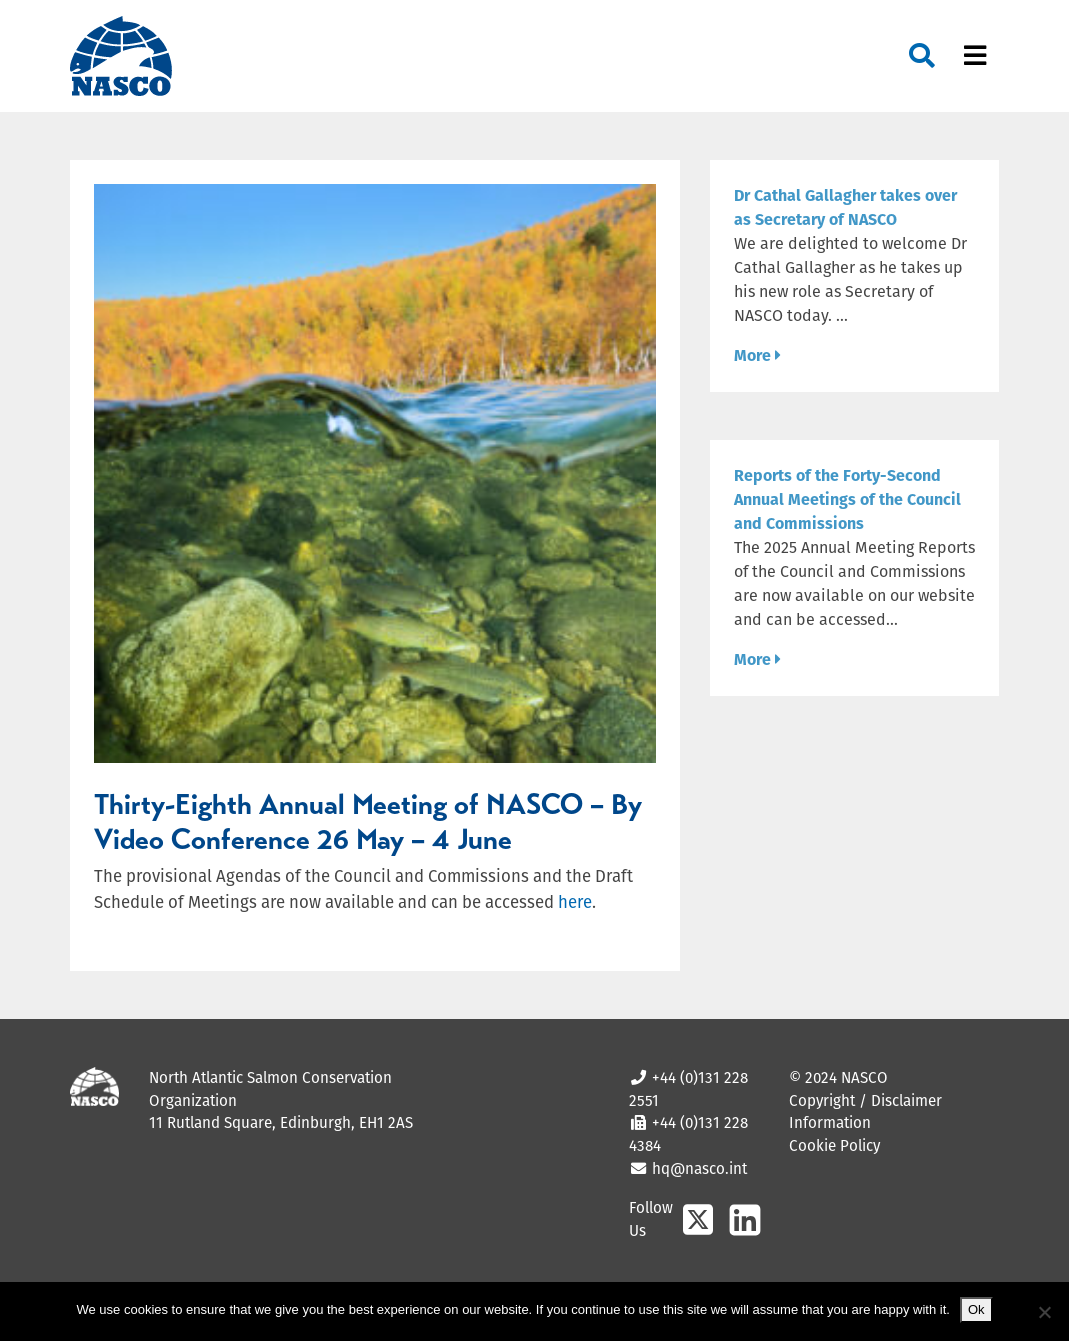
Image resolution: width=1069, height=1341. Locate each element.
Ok (976, 1309)
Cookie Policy (834, 1145)
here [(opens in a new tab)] (575, 902)
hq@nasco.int (697, 1168)
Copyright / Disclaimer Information (865, 1112)
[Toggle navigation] (975, 56)
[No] (1044, 1312)
